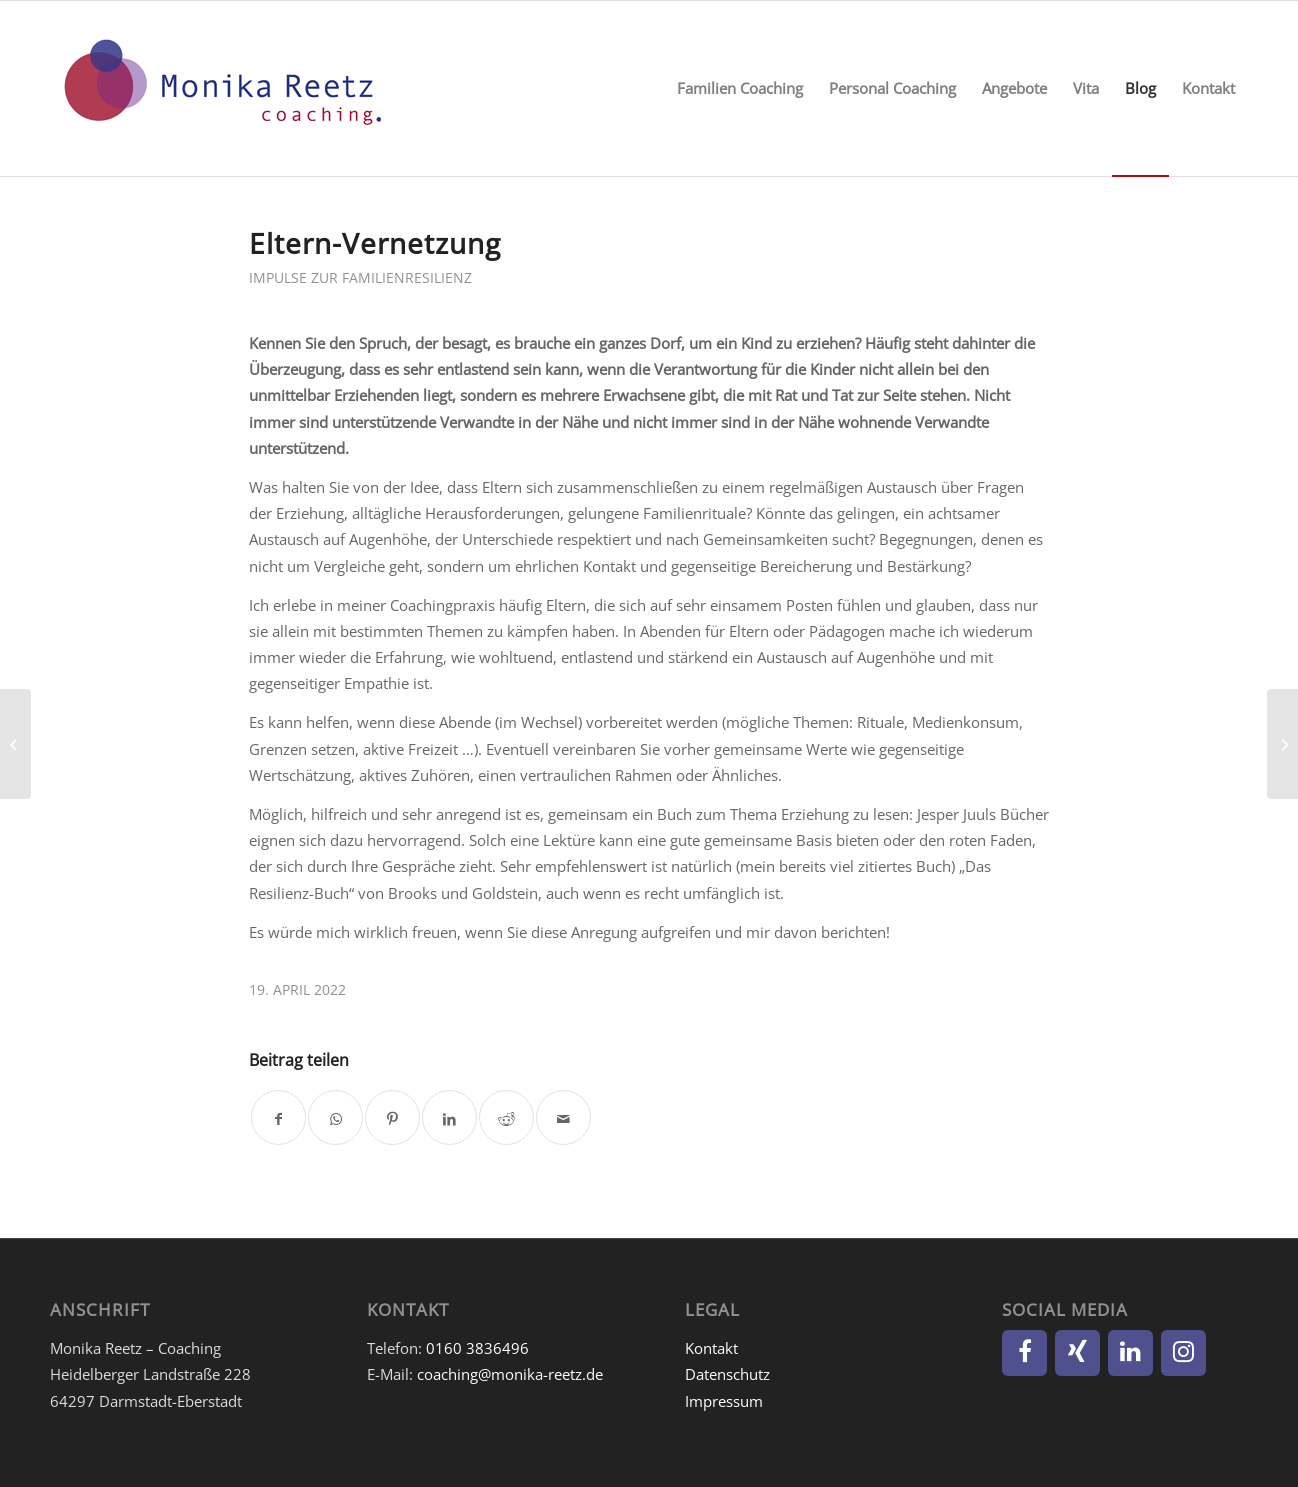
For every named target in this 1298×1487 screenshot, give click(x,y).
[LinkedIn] (1130, 1353)
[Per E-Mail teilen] (563, 1117)
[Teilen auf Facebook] (278, 1117)
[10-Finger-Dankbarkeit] (1282, 744)
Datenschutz (727, 1374)
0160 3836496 (477, 1348)
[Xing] (1077, 1353)
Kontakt (711, 1348)
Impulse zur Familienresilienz (360, 277)
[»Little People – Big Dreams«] (15, 744)
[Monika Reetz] (220, 88)
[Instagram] (1183, 1353)
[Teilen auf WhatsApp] (335, 1117)
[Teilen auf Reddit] (506, 1117)
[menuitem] (740, 88)
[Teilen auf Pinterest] (392, 1117)
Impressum (724, 1401)
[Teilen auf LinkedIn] (449, 1117)
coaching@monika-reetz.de (510, 1374)
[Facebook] (1024, 1353)
